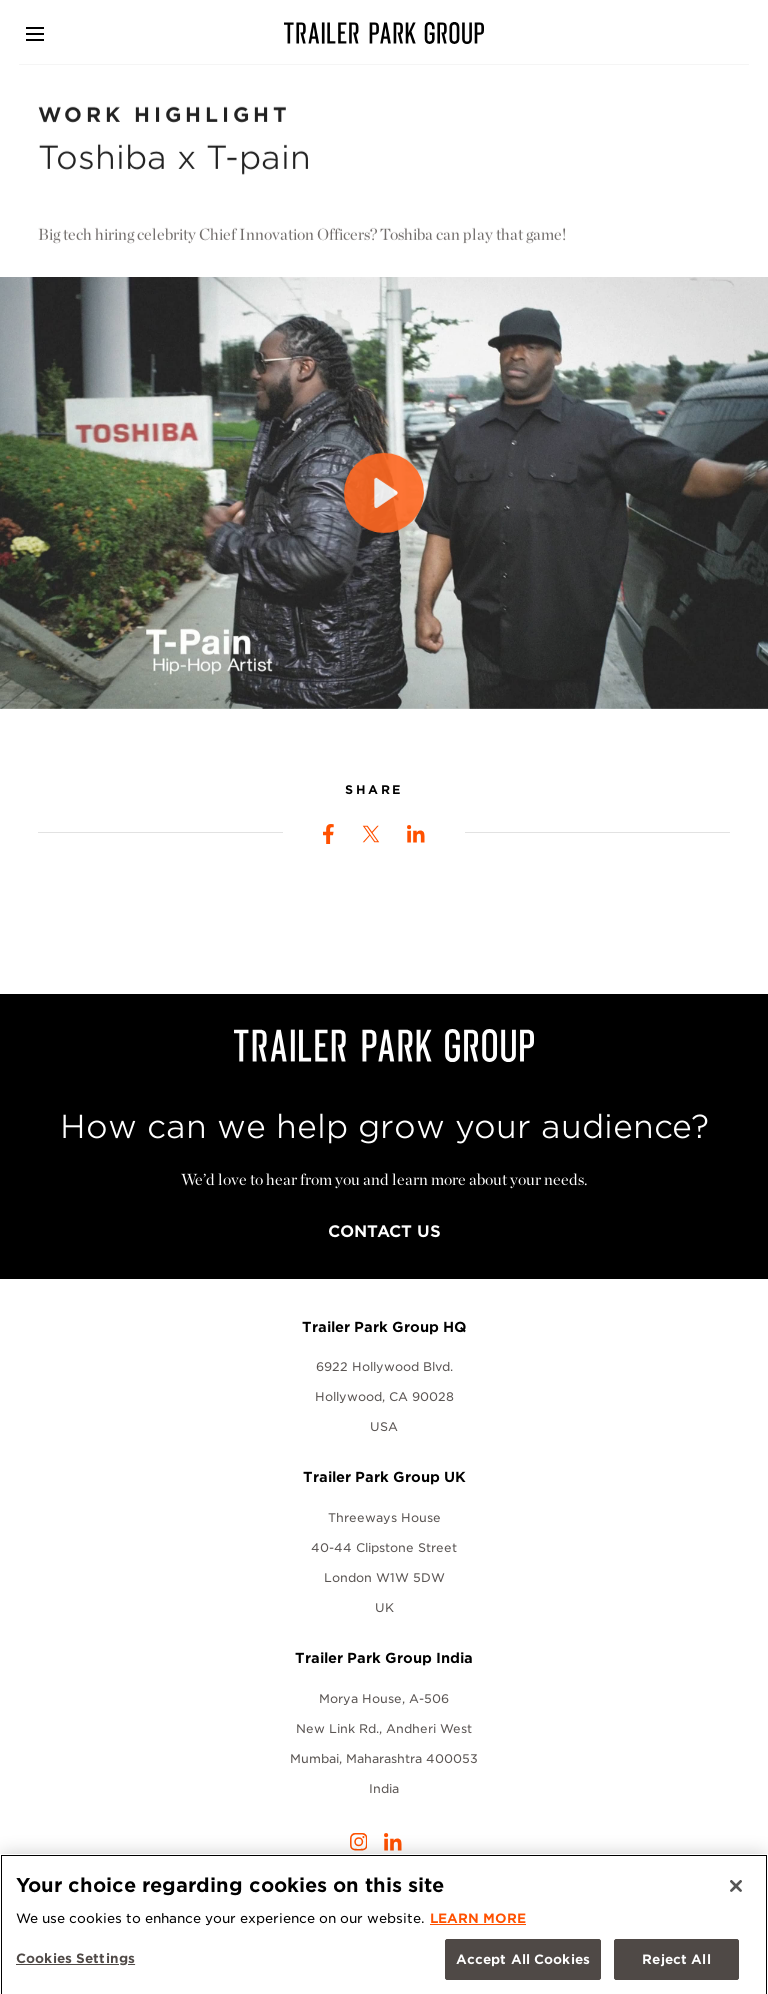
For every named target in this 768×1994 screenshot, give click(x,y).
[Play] (384, 500)
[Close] (736, 1892)
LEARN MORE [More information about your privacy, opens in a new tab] (478, 1923)
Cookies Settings (75, 1963)
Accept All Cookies (523, 1964)
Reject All (676, 1964)
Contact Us (384, 1231)
